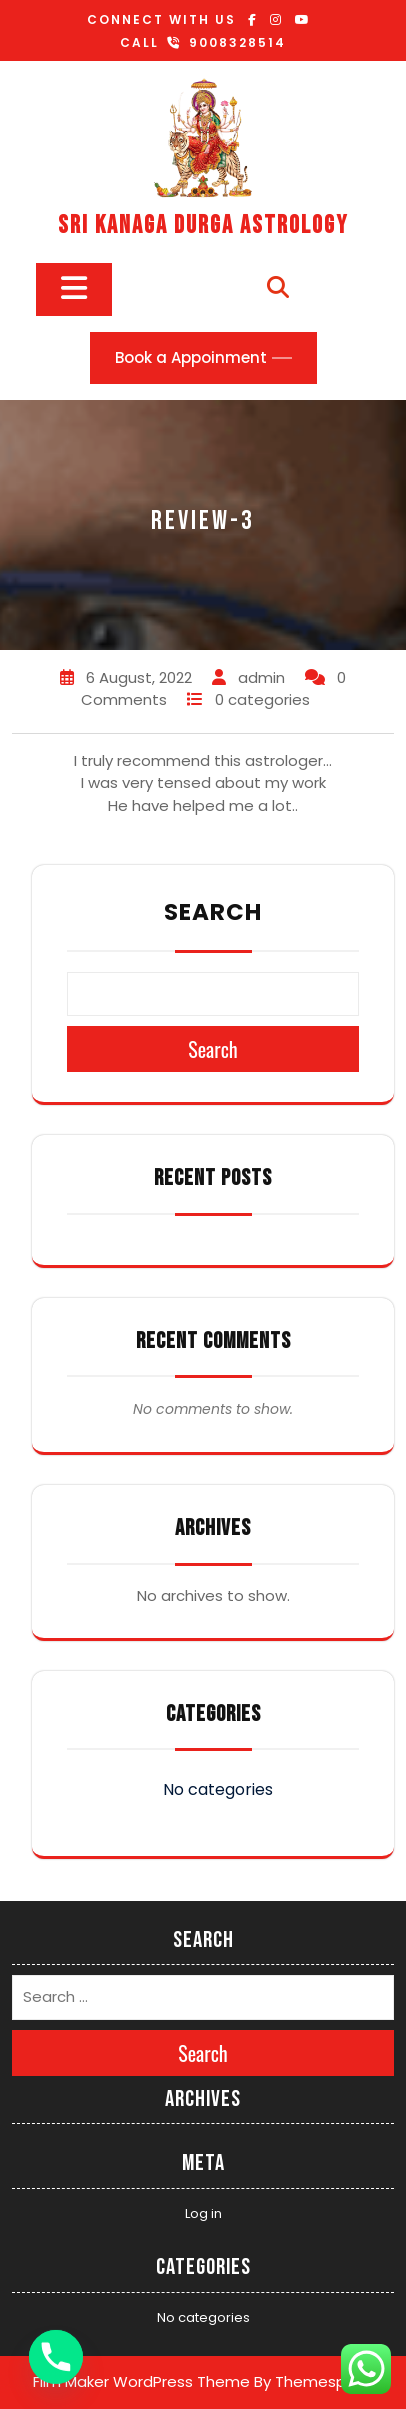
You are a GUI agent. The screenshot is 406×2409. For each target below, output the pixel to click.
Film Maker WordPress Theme (141, 2381)
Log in (203, 2213)
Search (213, 912)
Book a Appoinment (191, 357)
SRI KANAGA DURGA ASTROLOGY (203, 225)
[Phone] (56, 2357)
